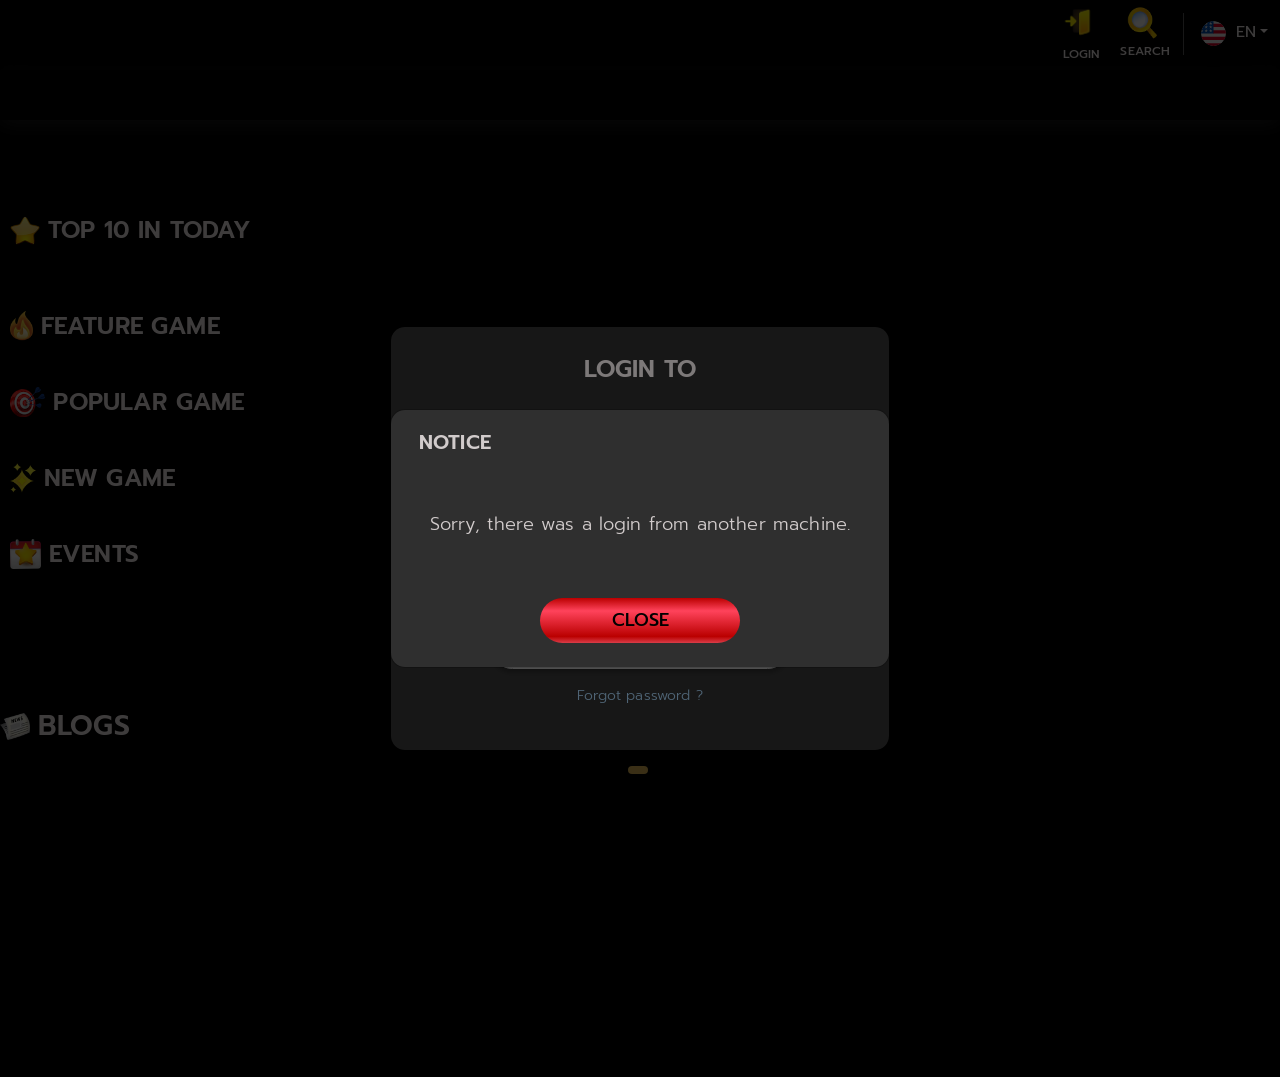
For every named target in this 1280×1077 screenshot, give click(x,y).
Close (640, 620)
